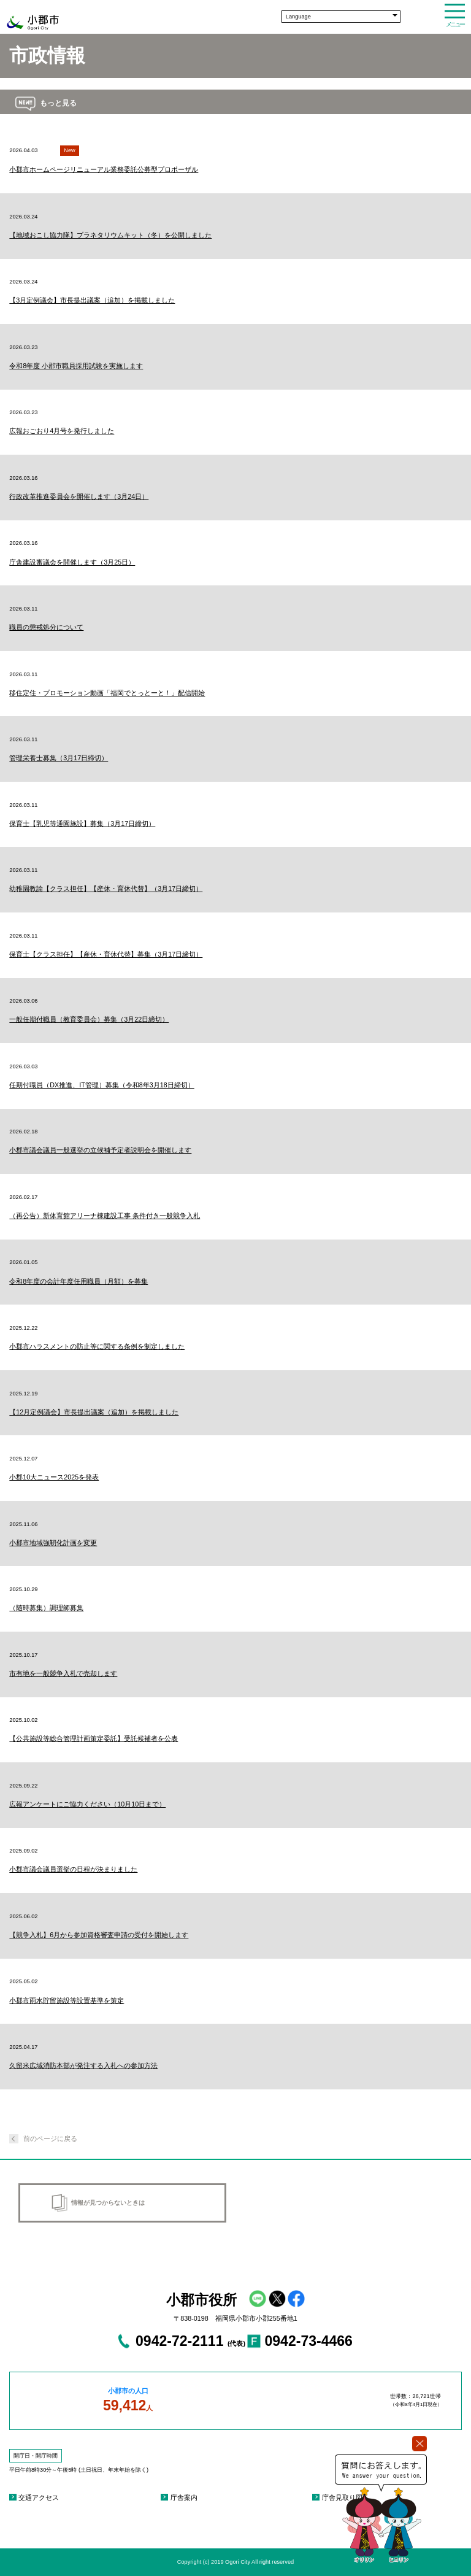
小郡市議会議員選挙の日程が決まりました (73, 1869)
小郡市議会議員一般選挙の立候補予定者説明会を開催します (100, 1150)
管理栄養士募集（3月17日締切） (58, 758)
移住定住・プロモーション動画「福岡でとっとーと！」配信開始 (107, 692)
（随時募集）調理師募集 (46, 1607)
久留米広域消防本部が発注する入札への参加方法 (83, 2065)
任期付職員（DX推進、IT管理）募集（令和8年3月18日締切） (101, 1085)
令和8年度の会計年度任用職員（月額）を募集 (78, 1281)
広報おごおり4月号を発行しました (61, 430)
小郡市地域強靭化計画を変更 (53, 1542)
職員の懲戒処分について (46, 627)
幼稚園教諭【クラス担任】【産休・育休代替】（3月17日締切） (105, 888)
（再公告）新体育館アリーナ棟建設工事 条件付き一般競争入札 (104, 1215)
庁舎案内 (183, 2497)
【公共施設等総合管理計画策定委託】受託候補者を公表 (93, 1738)
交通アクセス (38, 2497)
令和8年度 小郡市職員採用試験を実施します (76, 365)
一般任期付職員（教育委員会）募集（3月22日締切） (89, 1019)
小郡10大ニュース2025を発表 (54, 1477)
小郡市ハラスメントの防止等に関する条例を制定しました (97, 1346)
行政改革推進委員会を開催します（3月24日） (78, 496)
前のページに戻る (50, 2138)
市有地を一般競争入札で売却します (63, 1673)
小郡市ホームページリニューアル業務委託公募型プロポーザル (103, 169)
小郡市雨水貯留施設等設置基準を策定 (66, 2000)
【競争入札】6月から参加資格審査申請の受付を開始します (98, 1934)
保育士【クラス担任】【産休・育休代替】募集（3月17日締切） (105, 954)
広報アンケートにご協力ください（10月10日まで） (87, 1804)
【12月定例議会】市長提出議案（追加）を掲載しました (93, 1412)
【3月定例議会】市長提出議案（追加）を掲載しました (92, 300)
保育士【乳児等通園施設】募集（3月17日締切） (82, 823)
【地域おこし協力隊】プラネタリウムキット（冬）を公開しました (110, 235)
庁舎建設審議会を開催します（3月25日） (72, 562)
